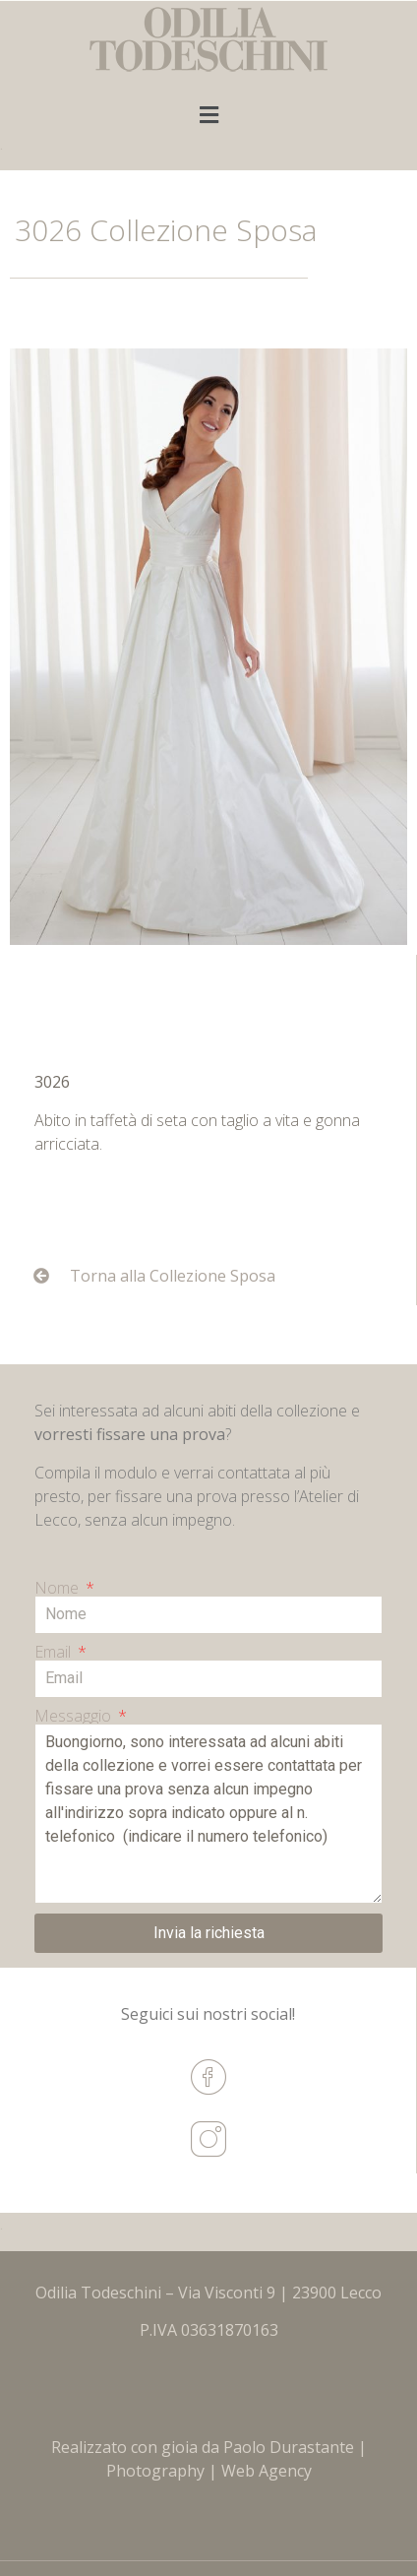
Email (54, 1652)
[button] (208, 114)
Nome (58, 1588)
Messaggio (74, 1716)
